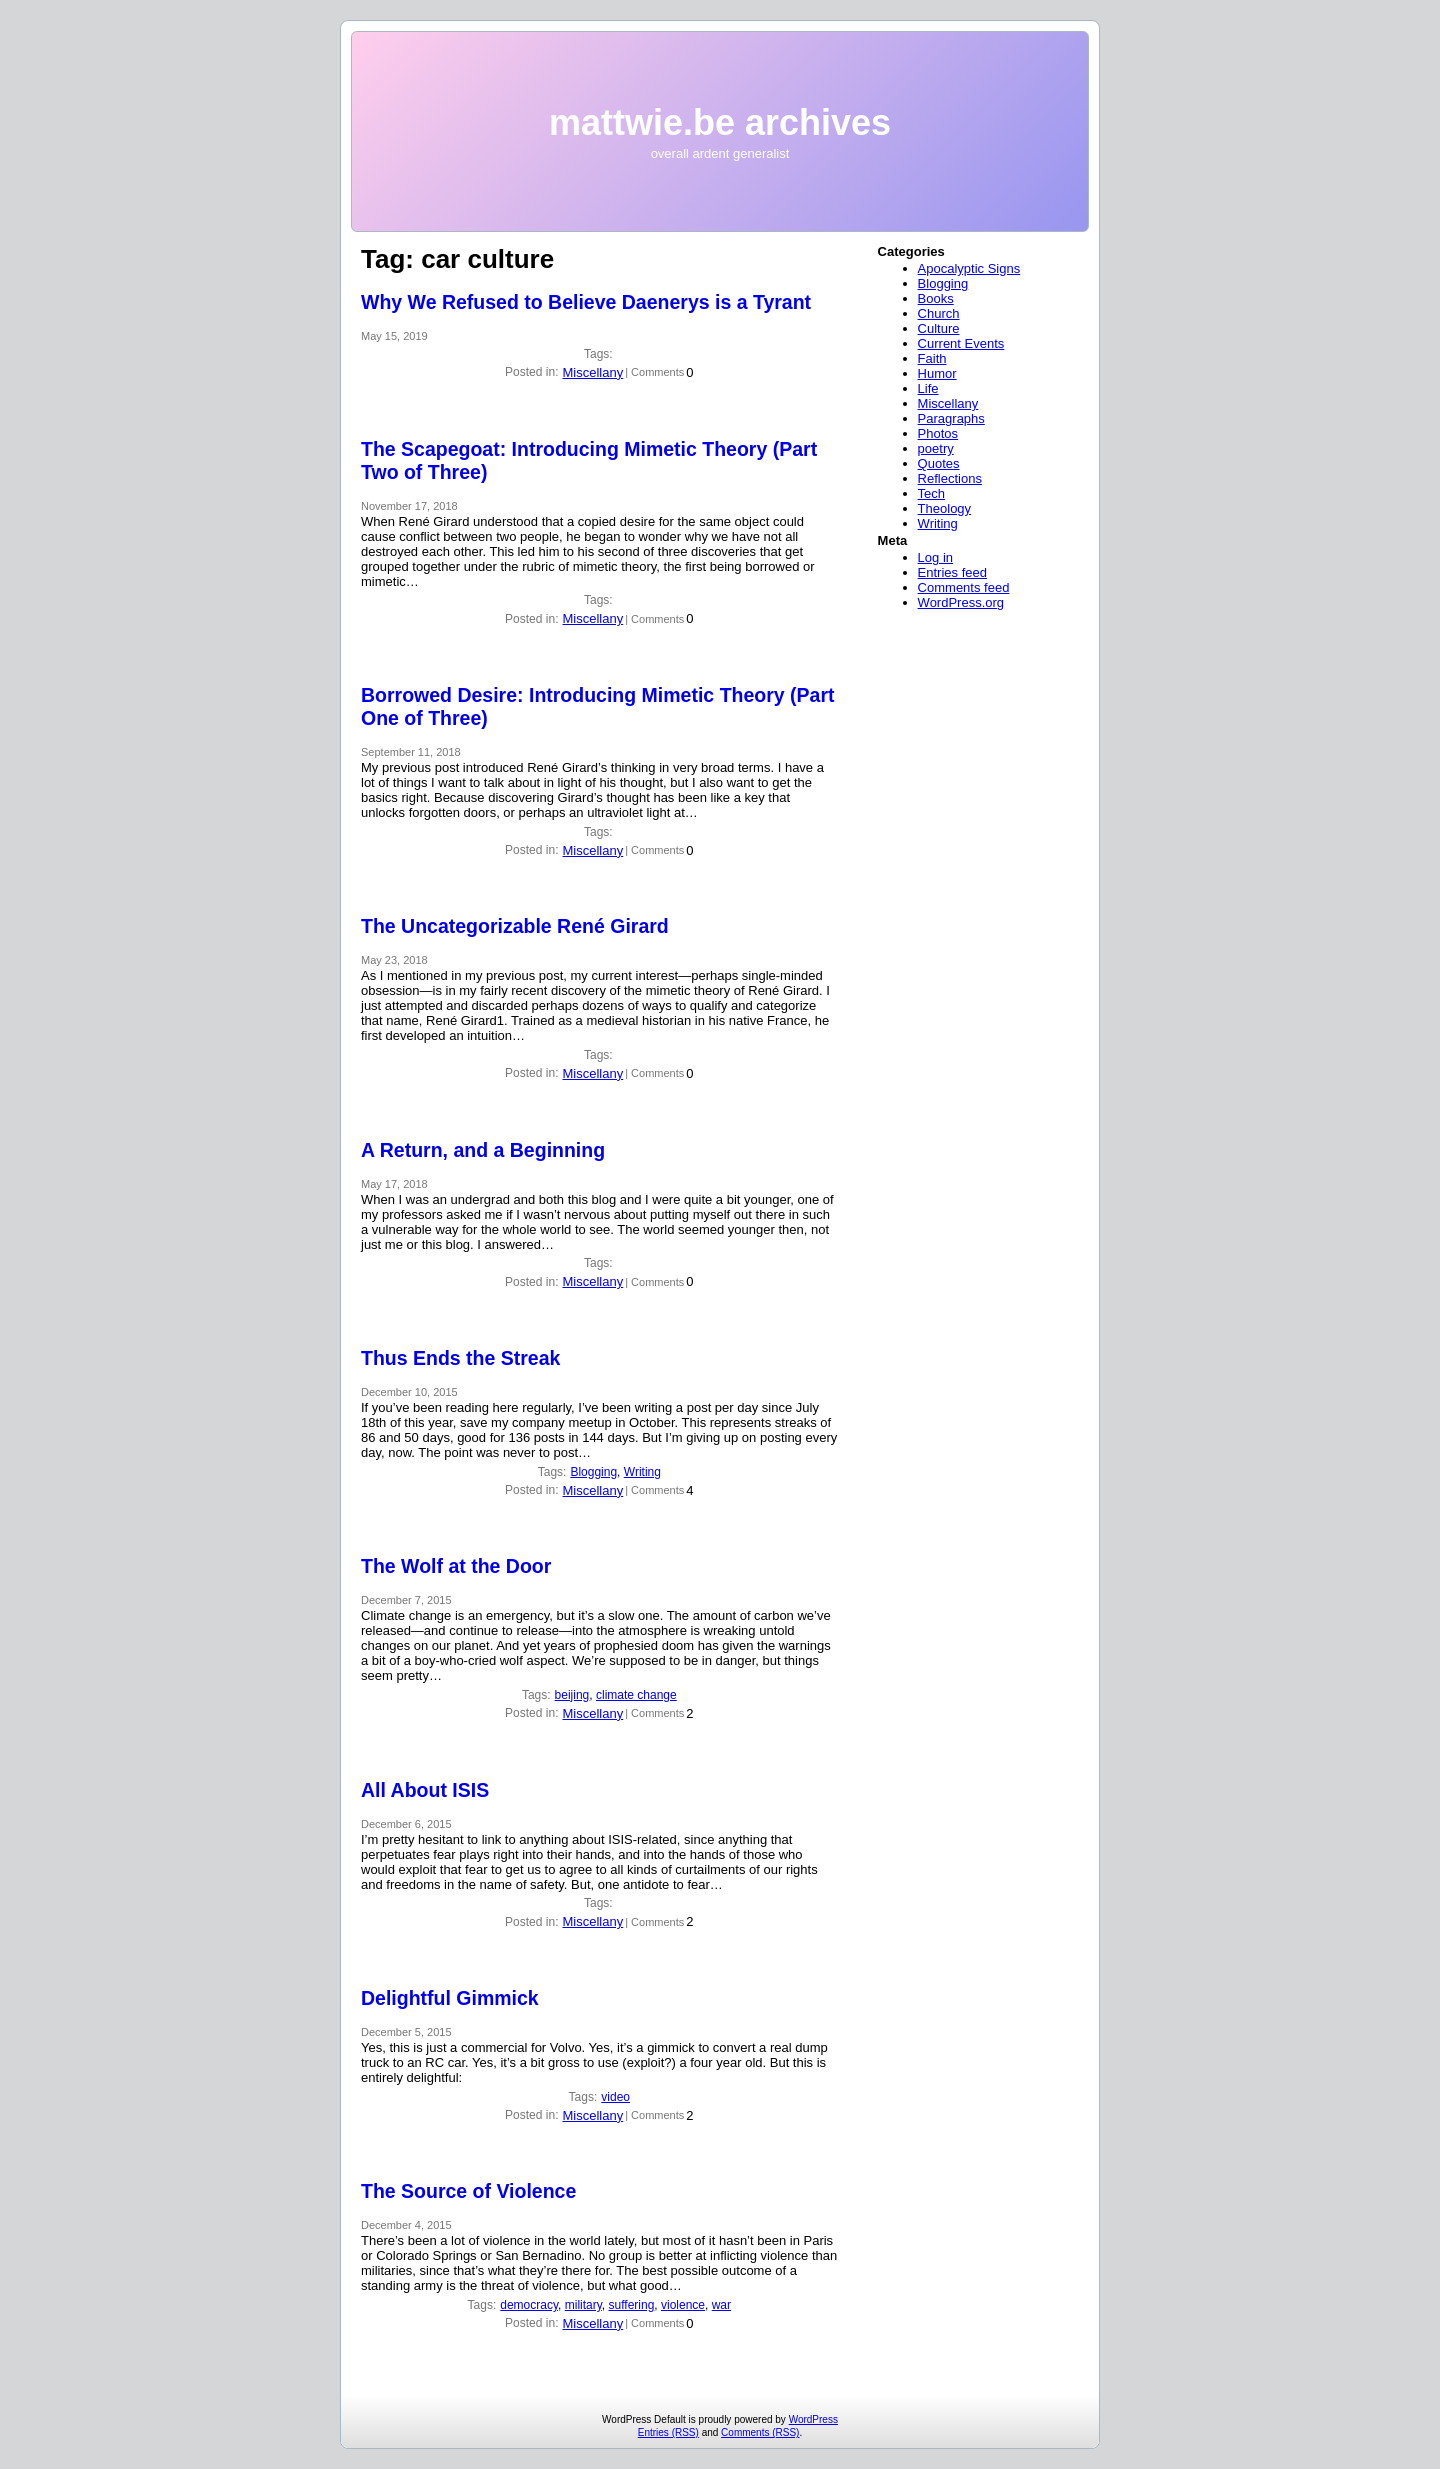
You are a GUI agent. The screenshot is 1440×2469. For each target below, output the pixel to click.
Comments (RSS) (760, 2432)
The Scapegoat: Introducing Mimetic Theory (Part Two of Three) (589, 460)
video (615, 2097)
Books (936, 298)
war (721, 2305)
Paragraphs (951, 418)
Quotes (939, 463)
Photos (938, 433)
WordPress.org (961, 602)
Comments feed (964, 587)
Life (928, 388)
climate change (636, 1695)
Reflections (950, 478)
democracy (529, 2305)
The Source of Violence (468, 2191)
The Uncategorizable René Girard (515, 926)
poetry (936, 448)
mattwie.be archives (720, 122)
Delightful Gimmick (450, 1998)
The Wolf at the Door (456, 1566)
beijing (572, 1695)
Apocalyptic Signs (969, 268)
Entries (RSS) (668, 2432)
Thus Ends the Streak (460, 1358)
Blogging (593, 1472)
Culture (939, 328)
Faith (932, 358)
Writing (642, 1472)
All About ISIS (425, 1790)
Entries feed (952, 572)
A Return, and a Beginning (483, 1150)
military (583, 2305)
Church (939, 313)
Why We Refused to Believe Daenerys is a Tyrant (586, 302)
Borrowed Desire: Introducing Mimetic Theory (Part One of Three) (597, 706)
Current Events (961, 343)
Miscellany (592, 372)
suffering (632, 2305)
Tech (931, 493)
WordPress (813, 2419)
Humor (937, 373)
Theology (944, 508)
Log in (935, 557)
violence (683, 2305)
